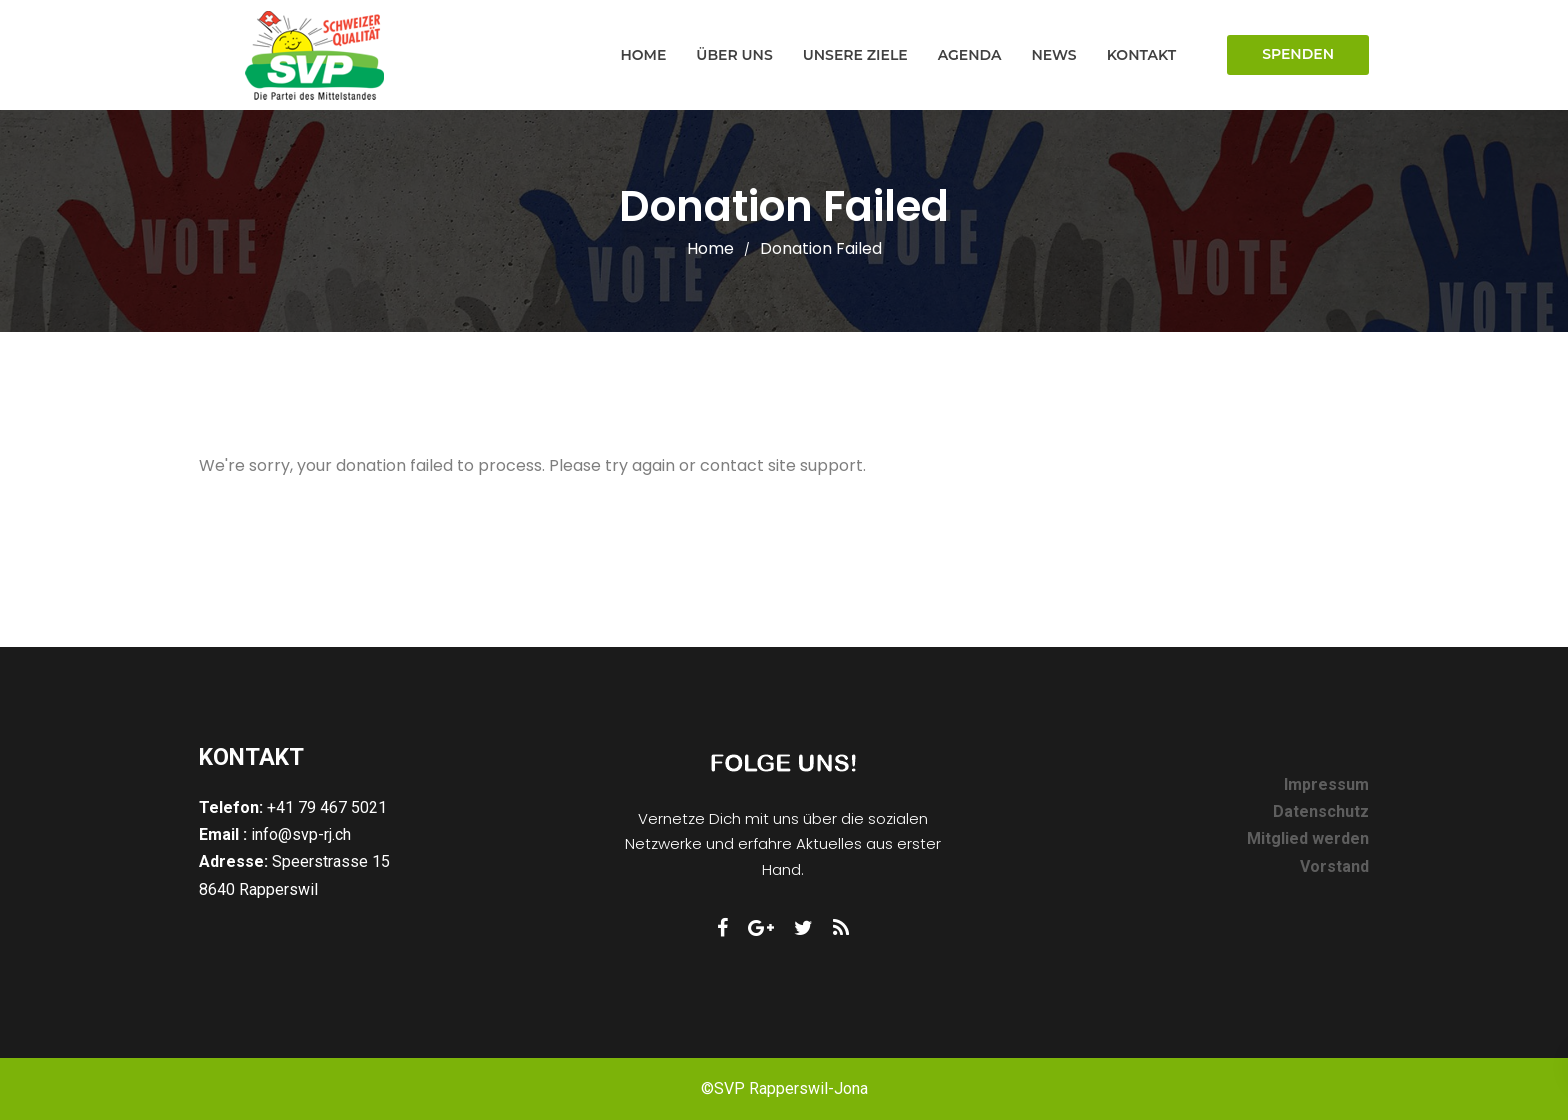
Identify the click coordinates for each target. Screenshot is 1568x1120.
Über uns (734, 55)
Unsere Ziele (855, 55)
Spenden (1298, 54)
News (1053, 55)
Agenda (970, 55)
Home (643, 55)
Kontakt (1141, 55)
